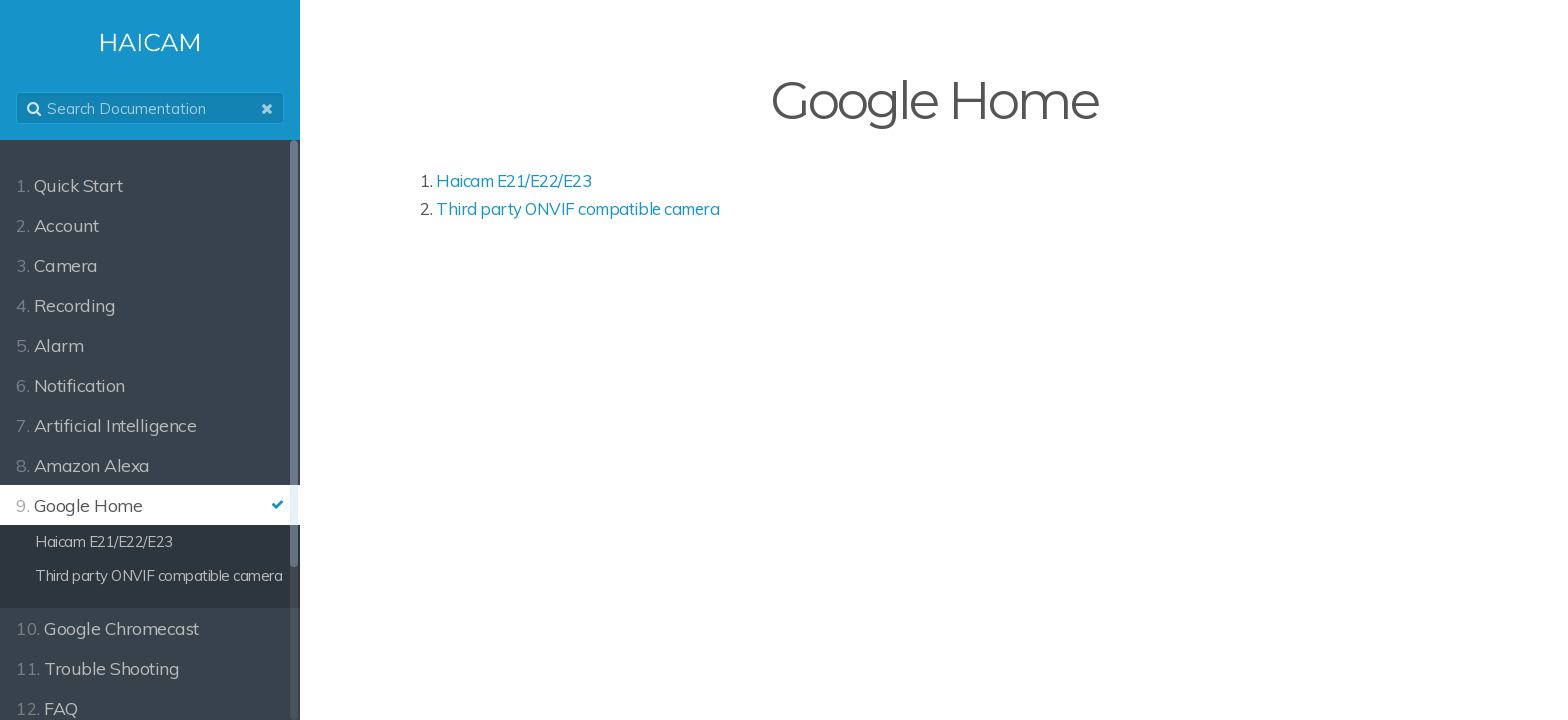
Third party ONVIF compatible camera (577, 208)
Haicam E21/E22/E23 (513, 180)
